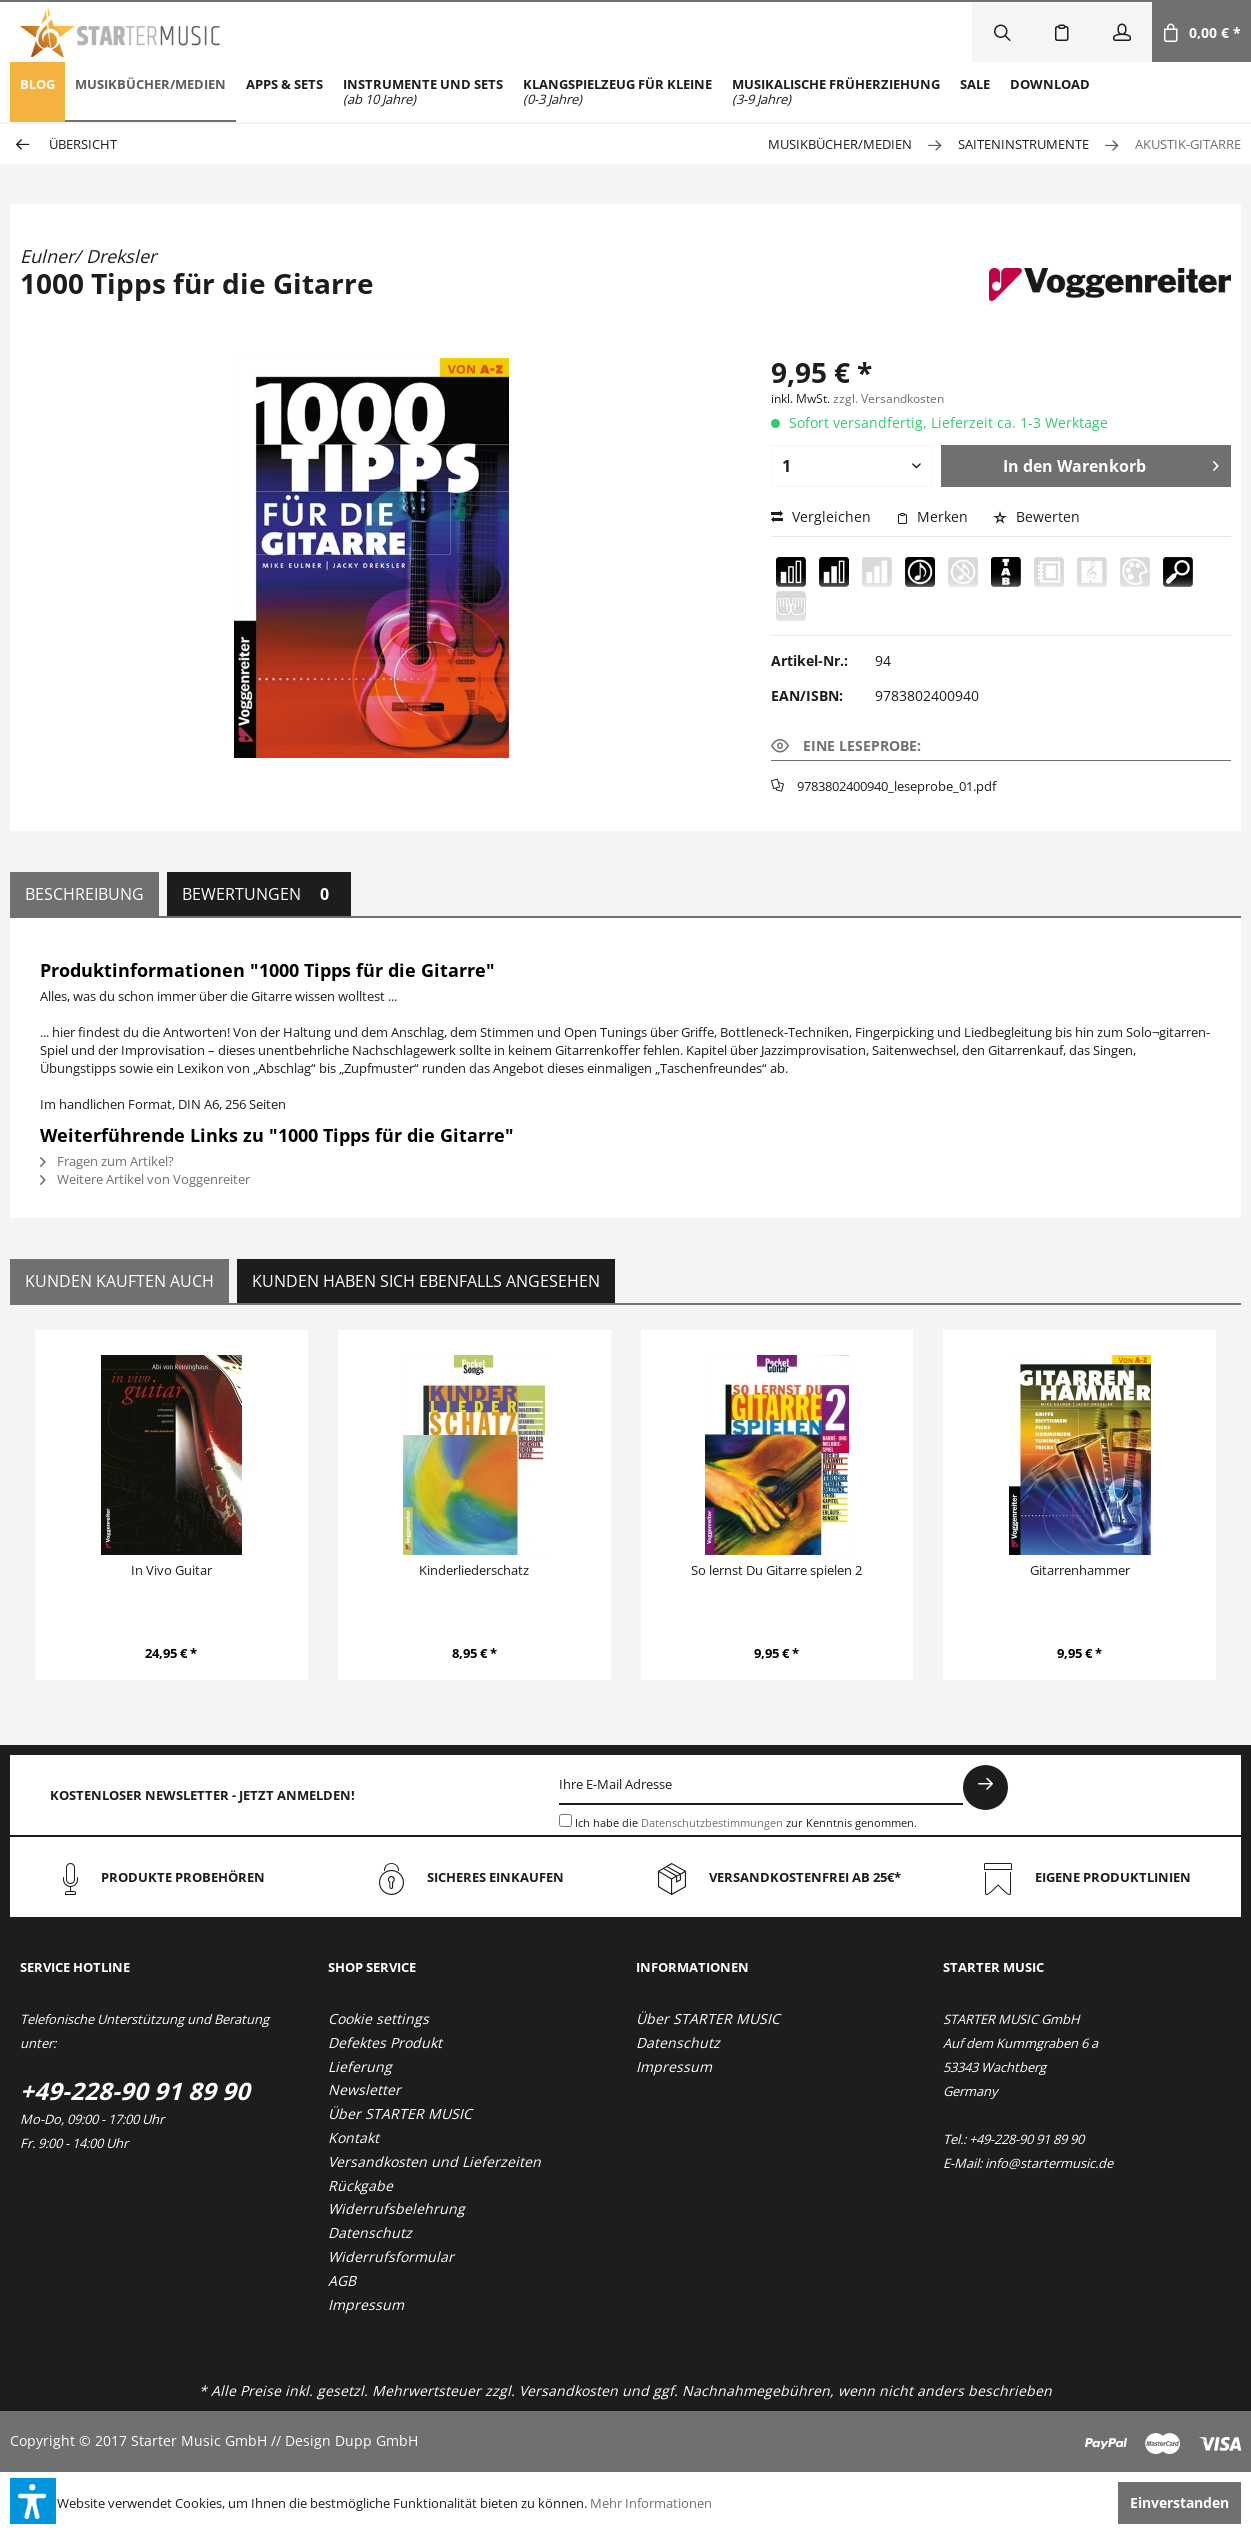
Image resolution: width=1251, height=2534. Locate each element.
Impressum (366, 2304)
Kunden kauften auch (119, 1281)
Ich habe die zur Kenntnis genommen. (746, 1822)
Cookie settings (378, 2018)
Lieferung (360, 2066)
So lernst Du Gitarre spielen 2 (776, 1570)
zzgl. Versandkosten (888, 398)
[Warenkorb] (1201, 32)
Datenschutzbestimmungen (712, 1822)
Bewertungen (259, 894)
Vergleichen (821, 516)
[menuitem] (37, 92)
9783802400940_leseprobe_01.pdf (896, 786)
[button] (33, 2501)
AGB (342, 2280)
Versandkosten (568, 2390)
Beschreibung (84, 894)
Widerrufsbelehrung (396, 2208)
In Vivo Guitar (171, 1570)
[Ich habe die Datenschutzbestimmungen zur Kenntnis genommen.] (565, 1820)
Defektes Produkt (385, 2042)
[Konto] (1122, 32)
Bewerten (1036, 516)
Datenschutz (370, 2232)
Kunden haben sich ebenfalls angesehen (426, 1281)
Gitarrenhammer (1080, 1570)
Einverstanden (1179, 2502)
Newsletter (364, 2089)
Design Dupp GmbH (351, 2440)
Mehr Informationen (651, 2503)
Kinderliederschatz (474, 1570)
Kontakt (353, 2137)
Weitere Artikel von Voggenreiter (145, 1179)
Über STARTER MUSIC (400, 2113)
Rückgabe (360, 2185)
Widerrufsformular (391, 2256)
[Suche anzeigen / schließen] (1002, 32)
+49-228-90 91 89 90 (135, 2090)
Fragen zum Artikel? (107, 1161)
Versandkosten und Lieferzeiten (434, 2161)
